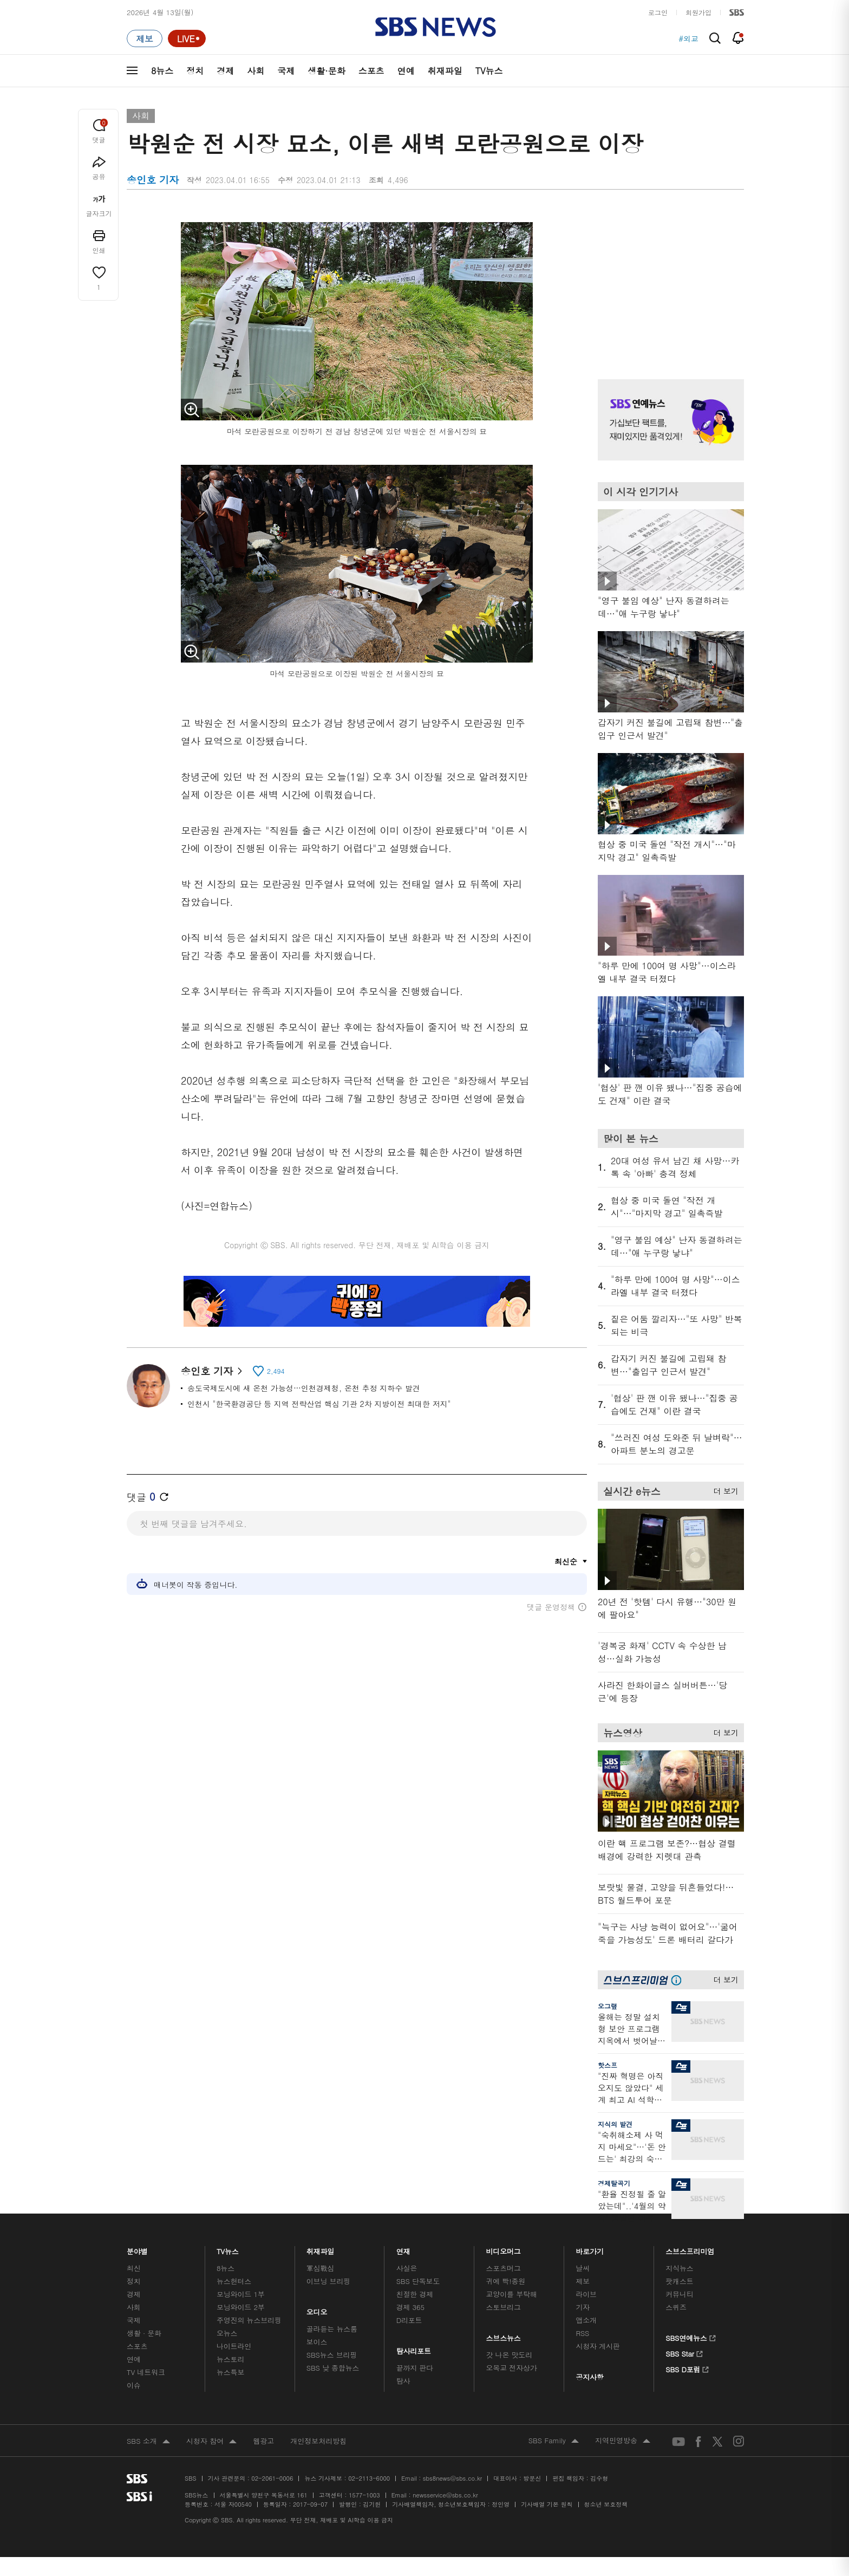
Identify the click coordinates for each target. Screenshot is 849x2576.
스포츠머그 (503, 2268)
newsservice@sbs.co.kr (445, 2495)
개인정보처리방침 (318, 2441)
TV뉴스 (489, 70)
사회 (255, 70)
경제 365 (410, 2307)
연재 (403, 2248)
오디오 (317, 2309)
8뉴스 (162, 70)
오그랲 (607, 2005)
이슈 (134, 2385)
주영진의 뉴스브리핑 (249, 2320)
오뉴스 (227, 2333)
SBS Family (553, 2441)
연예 (406, 70)
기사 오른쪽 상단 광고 (668, 281)
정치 (195, 70)
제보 (583, 2281)
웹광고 (263, 2441)
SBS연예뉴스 (690, 2337)
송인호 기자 (211, 1371)
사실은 (406, 2268)
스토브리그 (503, 2307)
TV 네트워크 (146, 2372)
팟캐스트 (679, 2281)
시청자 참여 (211, 2442)
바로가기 (590, 2248)
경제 (225, 70)
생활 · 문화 (144, 2333)
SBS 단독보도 (418, 2281)
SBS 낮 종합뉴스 (333, 2368)
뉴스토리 (230, 2359)
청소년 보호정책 (606, 2504)
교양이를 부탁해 (511, 2294)
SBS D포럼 (687, 2368)
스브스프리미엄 (690, 2248)
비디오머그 (503, 2248)
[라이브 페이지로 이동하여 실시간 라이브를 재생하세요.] (187, 38)
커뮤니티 (679, 2294)
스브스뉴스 (503, 2335)
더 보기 (723, 1489)
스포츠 (371, 70)
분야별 (137, 2248)
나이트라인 (234, 2346)
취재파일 (445, 70)
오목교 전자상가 (511, 2368)
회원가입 (698, 12)
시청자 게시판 (597, 2346)
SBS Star (684, 2352)
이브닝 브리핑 (328, 2281)
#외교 (688, 38)
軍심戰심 (320, 2268)
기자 (583, 2307)
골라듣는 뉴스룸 (331, 2329)
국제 (286, 70)
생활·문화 (326, 70)
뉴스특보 (230, 2372)
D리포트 (409, 2320)
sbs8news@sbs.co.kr (452, 2478)
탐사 (403, 2381)
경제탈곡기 (614, 2183)
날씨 (583, 2268)
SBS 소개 (148, 2442)
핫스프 (607, 2064)
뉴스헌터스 (234, 2281)
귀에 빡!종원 (506, 2281)
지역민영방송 (622, 2441)
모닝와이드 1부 (241, 2294)
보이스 (317, 2342)
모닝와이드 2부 (241, 2307)
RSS (582, 2333)
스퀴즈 (676, 2307)
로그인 (658, 12)
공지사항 (589, 2377)
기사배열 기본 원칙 (546, 2504)
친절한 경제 (415, 2294)
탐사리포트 (413, 2348)
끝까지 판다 (415, 2368)
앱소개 (586, 2320)
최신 (134, 2268)
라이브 (586, 2294)
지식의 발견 (615, 2124)
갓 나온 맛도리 (509, 2355)
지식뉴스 (679, 2268)
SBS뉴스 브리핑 (331, 2355)
